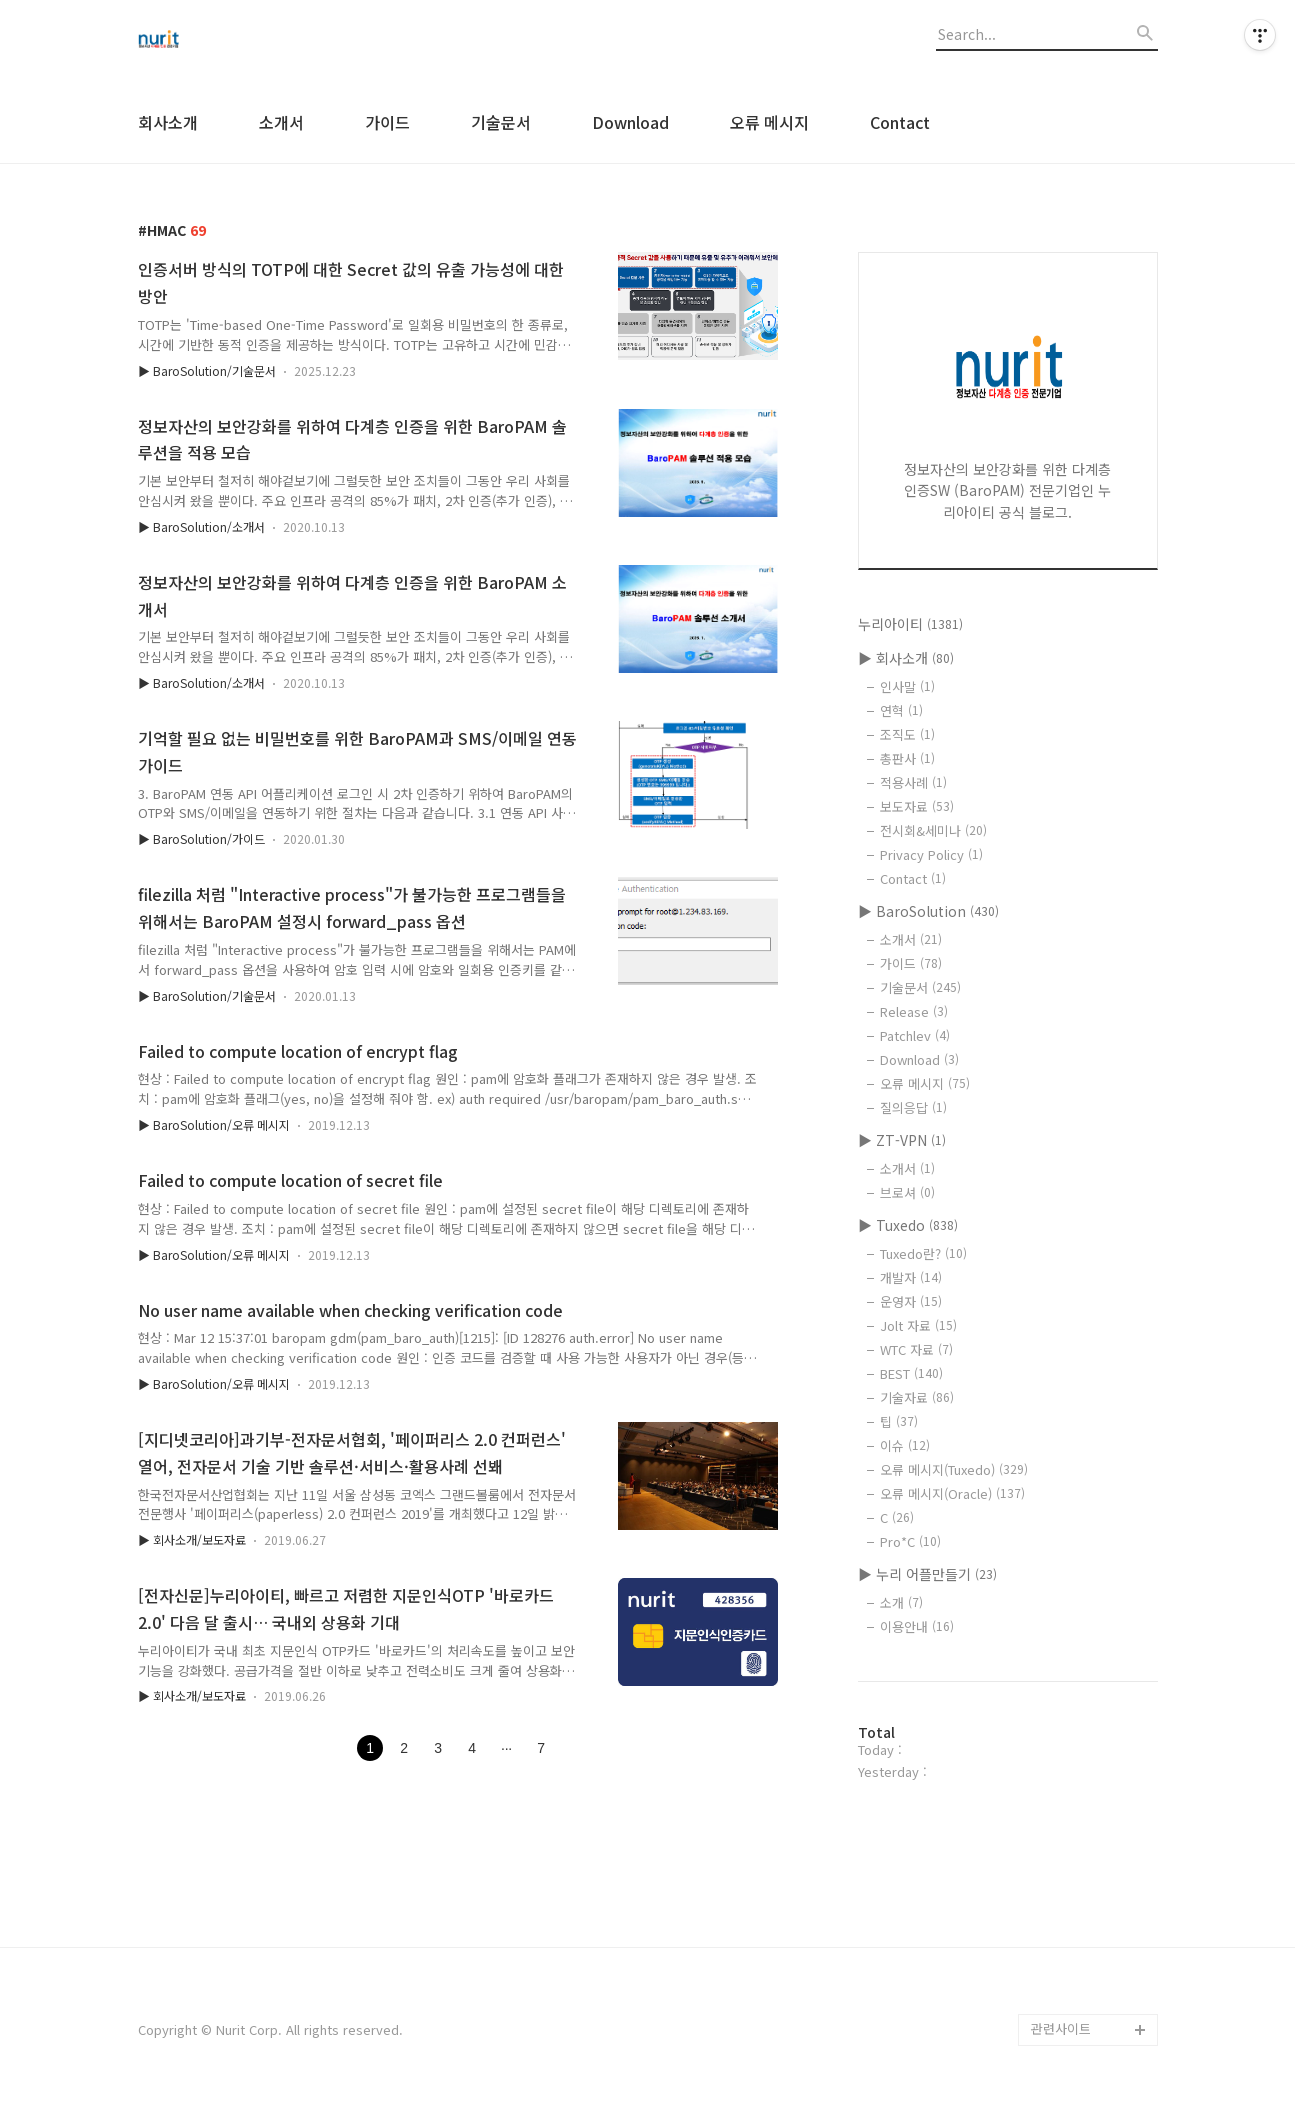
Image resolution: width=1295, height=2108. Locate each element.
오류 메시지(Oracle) (952, 1493)
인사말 (907, 686)
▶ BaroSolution (928, 911)
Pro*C (910, 1541)
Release (914, 1011)
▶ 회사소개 (906, 658)
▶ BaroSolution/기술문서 (207, 370)
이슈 (905, 1445)
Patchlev (915, 1035)
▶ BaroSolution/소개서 (201, 526)
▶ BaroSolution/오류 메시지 (214, 1124)
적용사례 (913, 782)
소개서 (281, 122)
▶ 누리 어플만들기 (927, 1574)
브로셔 (907, 1192)
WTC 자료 (916, 1349)
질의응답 (913, 1107)
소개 (901, 1602)
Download (630, 122)
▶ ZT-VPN (902, 1140)
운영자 (911, 1301)
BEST (911, 1373)
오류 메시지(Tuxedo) (954, 1469)
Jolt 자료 (918, 1325)
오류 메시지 (769, 122)
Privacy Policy (931, 854)
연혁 (901, 710)
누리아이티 (910, 624)
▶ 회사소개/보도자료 (192, 1539)
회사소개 (168, 122)
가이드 (387, 122)
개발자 (911, 1277)
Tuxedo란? (923, 1253)
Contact (900, 122)
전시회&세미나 (933, 830)
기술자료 (917, 1397)
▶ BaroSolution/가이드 (201, 838)
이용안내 (917, 1626)
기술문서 (501, 122)
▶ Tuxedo (908, 1225)
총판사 (907, 758)
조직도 (907, 734)
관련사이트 (1061, 2028)
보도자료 (917, 806)
